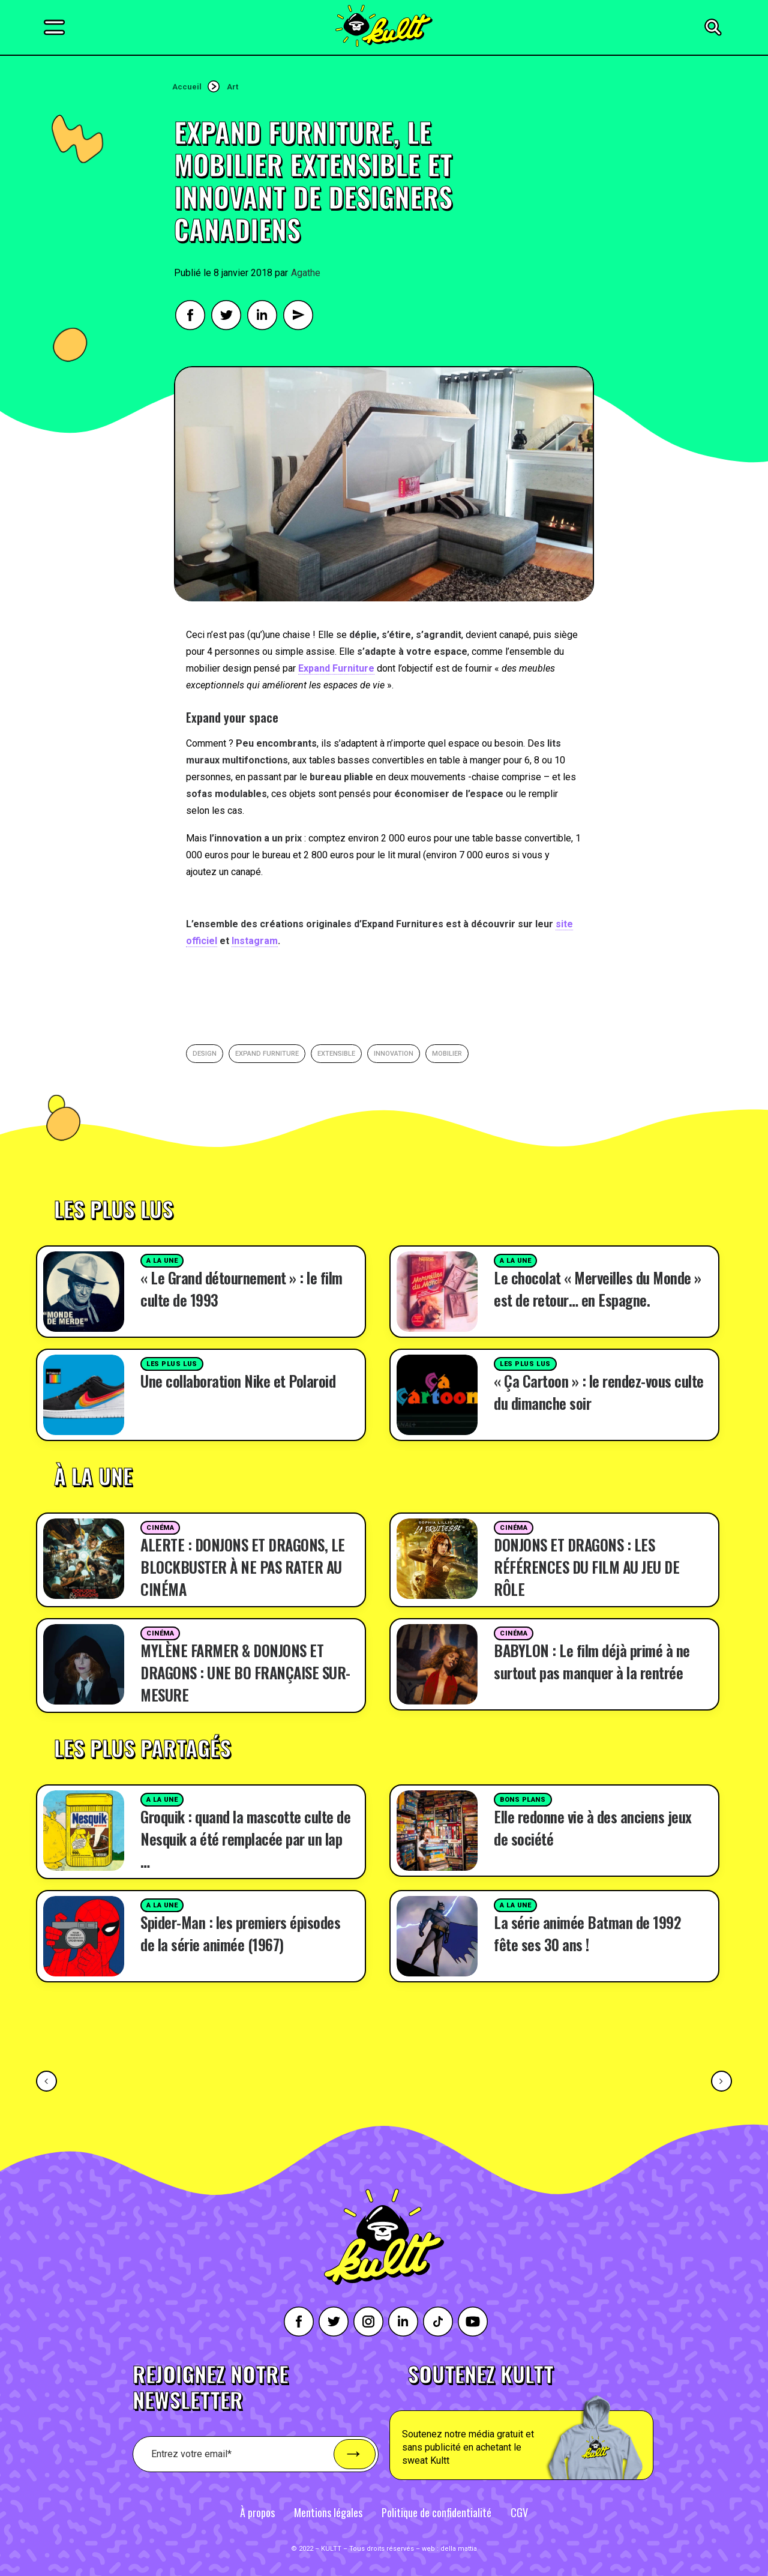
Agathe (305, 272)
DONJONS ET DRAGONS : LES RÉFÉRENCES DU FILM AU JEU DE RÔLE (586, 1566)
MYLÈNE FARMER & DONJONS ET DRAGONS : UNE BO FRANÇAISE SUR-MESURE (245, 1672)
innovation (393, 1054)
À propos (257, 2512)
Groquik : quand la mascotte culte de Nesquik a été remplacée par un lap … (245, 1838)
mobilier (447, 1054)
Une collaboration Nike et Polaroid (237, 1381)
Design (205, 1054)
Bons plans (523, 1800)
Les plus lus (171, 1364)
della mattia (458, 2549)
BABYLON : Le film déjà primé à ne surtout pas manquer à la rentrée (592, 1661)
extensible (336, 1054)
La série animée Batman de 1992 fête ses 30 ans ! (587, 1933)
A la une (162, 1261)
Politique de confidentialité (436, 2512)
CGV (519, 2512)
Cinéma (160, 1528)
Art (232, 86)
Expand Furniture (336, 668)
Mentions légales (328, 2512)
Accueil (187, 86)
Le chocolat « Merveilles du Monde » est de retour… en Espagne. (597, 1288)
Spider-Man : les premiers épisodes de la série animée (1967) (240, 1933)
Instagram (255, 940)
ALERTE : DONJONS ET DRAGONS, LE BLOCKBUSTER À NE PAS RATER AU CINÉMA (242, 1566)
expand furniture (267, 1054)
